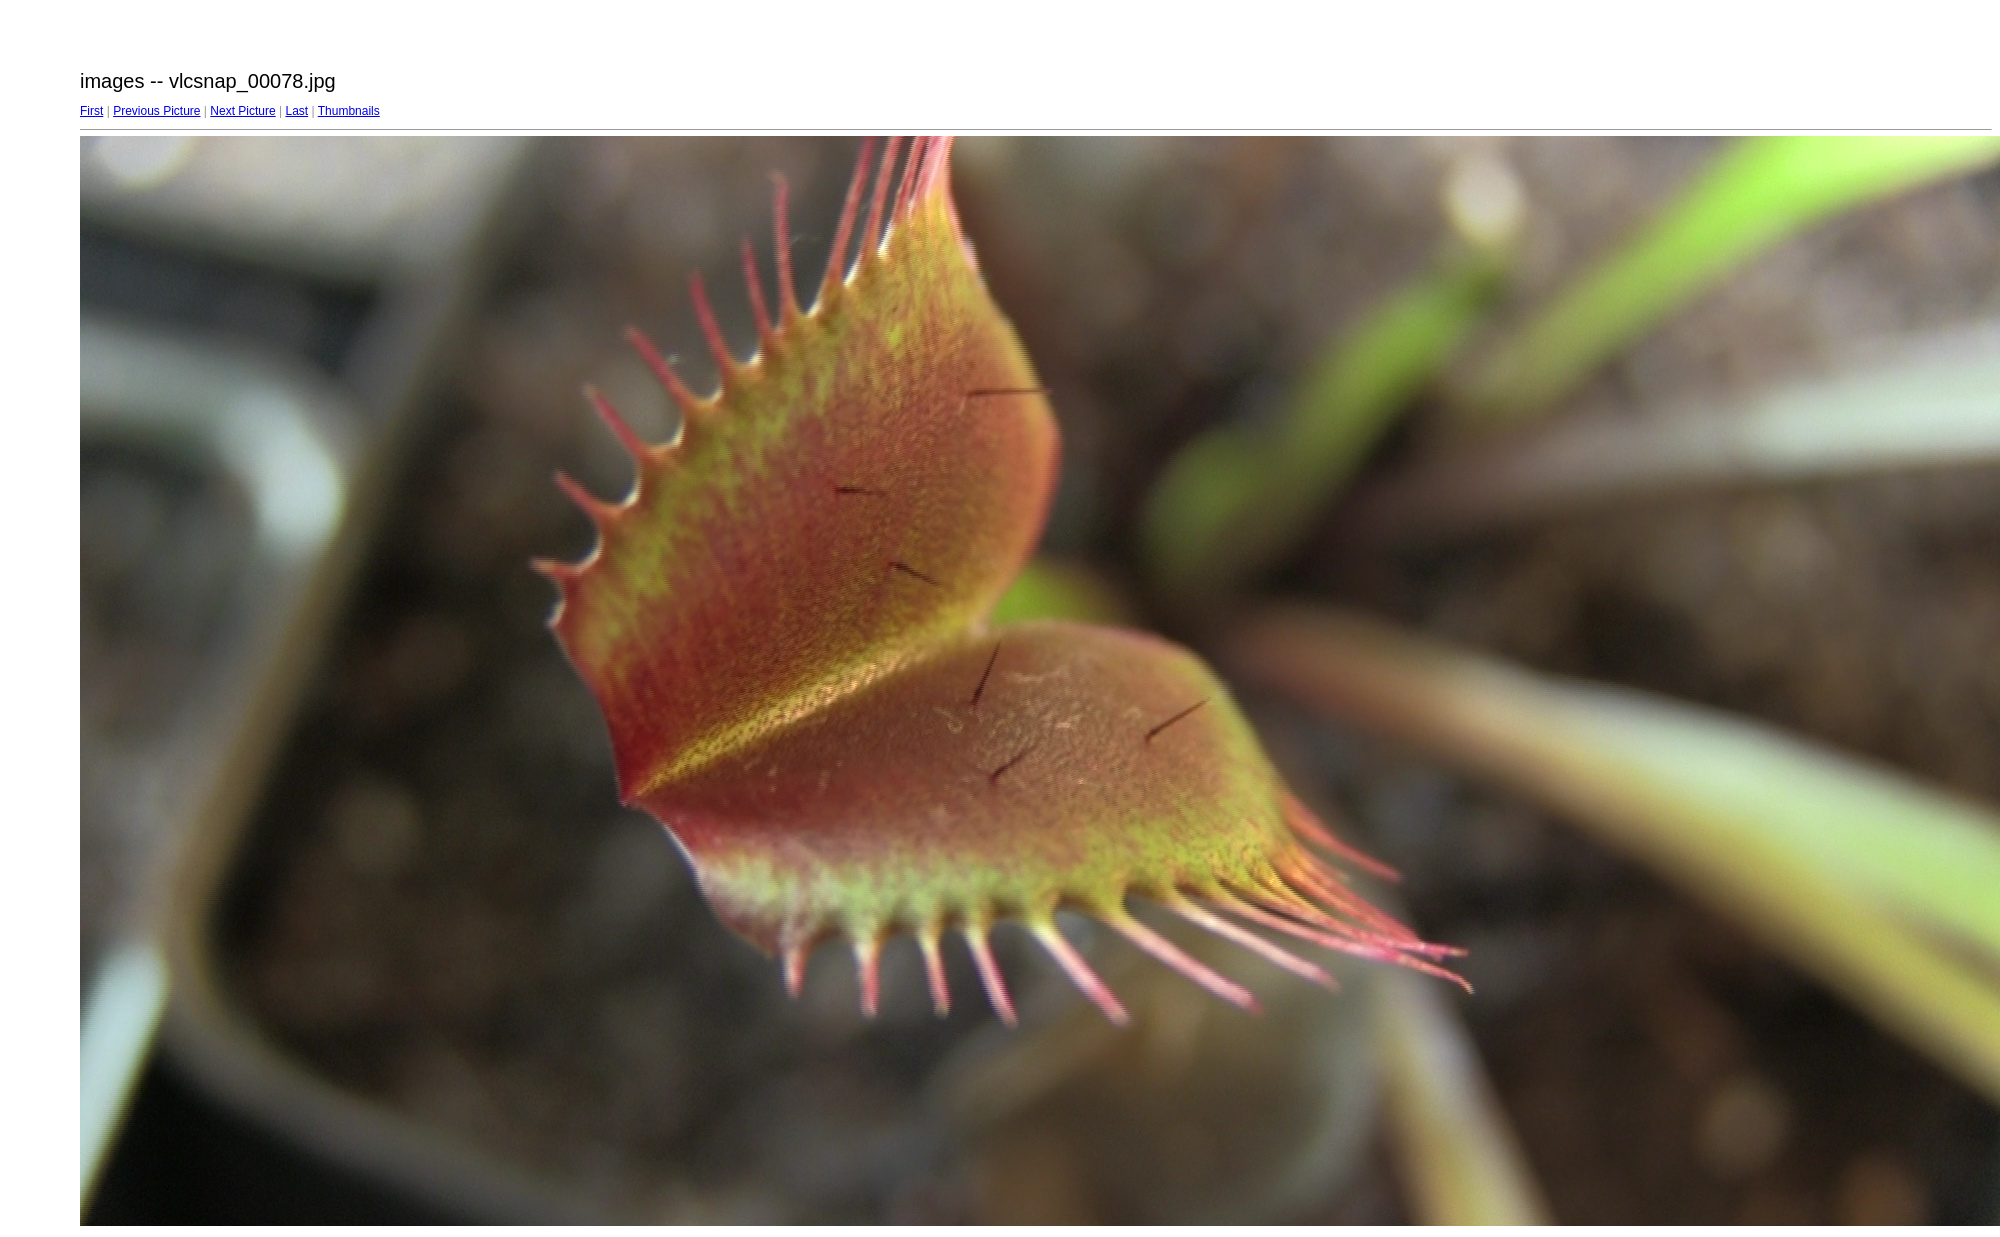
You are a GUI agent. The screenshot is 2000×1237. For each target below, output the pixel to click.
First (91, 111)
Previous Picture (156, 111)
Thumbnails (349, 111)
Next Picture (242, 111)
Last (296, 111)
